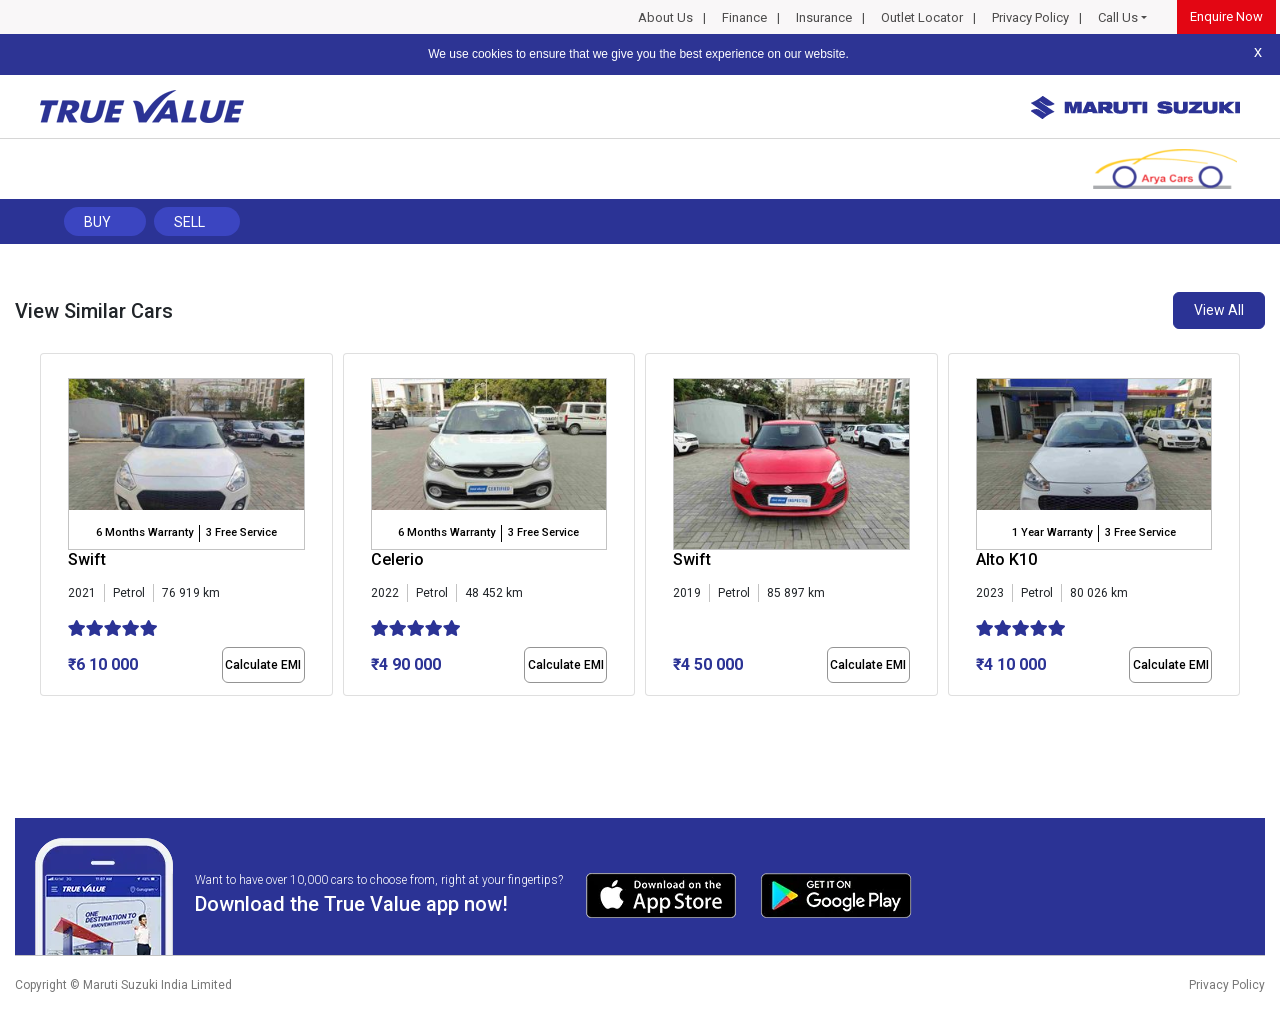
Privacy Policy (1030, 17)
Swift (87, 559)
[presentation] (50, 529)
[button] (46, 713)
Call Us (1118, 17)
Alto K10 (1006, 559)
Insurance (824, 17)
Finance (744, 17)
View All (1219, 310)
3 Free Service (241, 532)
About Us (665, 17)
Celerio (397, 559)
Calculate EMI (263, 665)
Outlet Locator (922, 17)
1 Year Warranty (1052, 532)
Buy (97, 222)
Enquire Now (1226, 16)
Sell (189, 222)
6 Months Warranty (144, 532)
